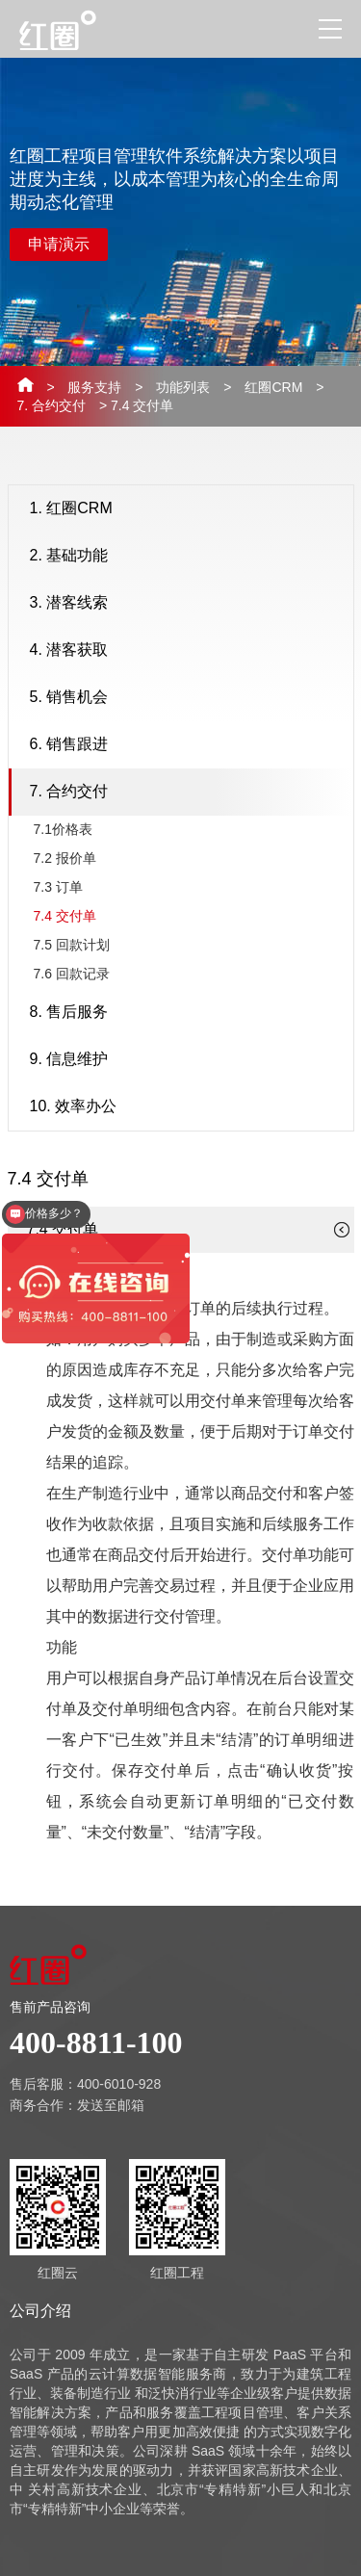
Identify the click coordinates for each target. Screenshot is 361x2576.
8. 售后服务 (187, 1013)
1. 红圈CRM (187, 509)
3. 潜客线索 (187, 603)
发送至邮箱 (110, 2105)
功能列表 (183, 387)
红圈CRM (273, 387)
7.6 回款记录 (72, 973)
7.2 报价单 (65, 858)
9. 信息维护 (187, 1060)
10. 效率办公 (187, 1107)
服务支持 (94, 387)
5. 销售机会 (187, 698)
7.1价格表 (63, 829)
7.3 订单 (58, 887)
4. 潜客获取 (187, 651)
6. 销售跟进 (187, 745)
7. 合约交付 (52, 405)
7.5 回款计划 (72, 944)
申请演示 (59, 244)
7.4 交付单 (65, 916)
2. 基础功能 (187, 556)
